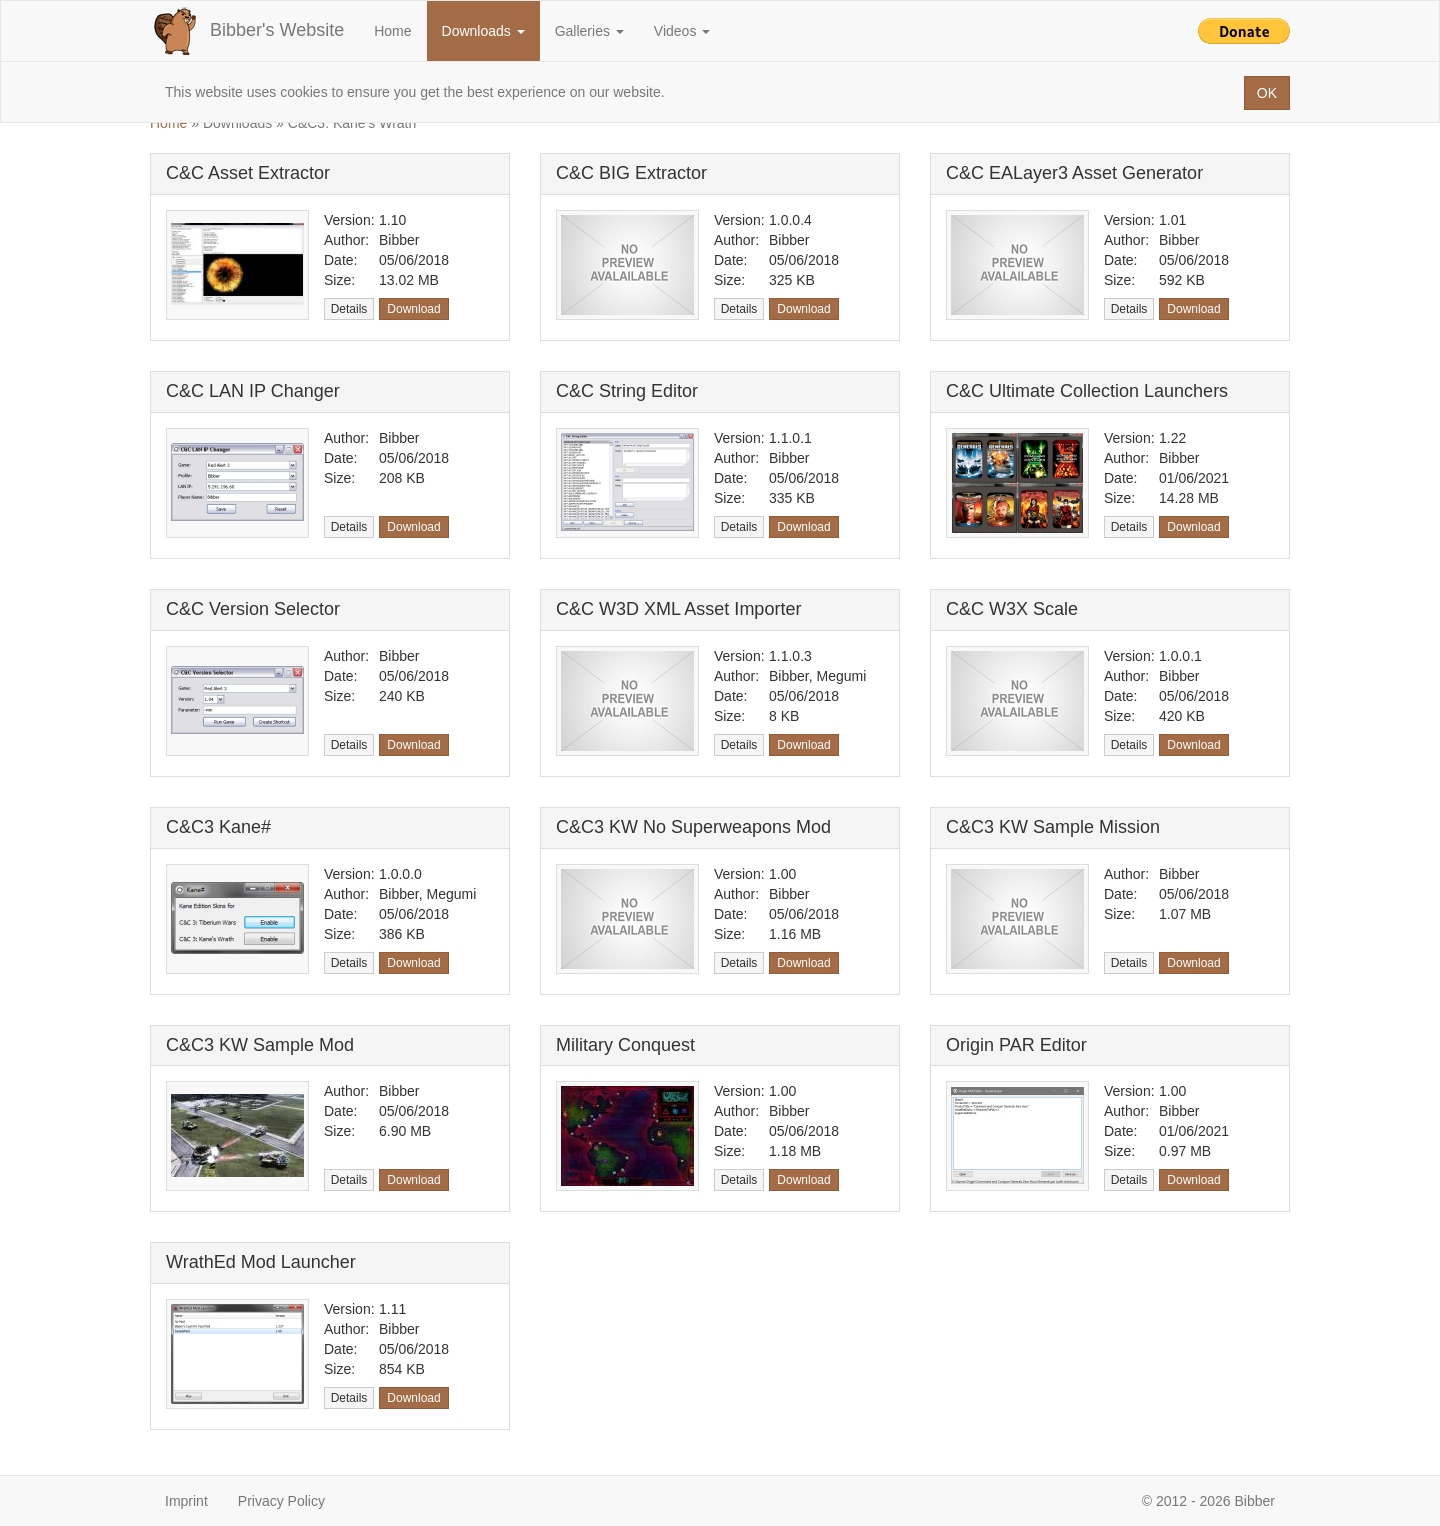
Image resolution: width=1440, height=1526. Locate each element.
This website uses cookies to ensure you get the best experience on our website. (415, 92)
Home (392, 31)
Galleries (589, 31)
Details (349, 309)
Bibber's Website (247, 31)
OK (1267, 93)
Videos (682, 31)
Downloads (483, 31)
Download (413, 309)
